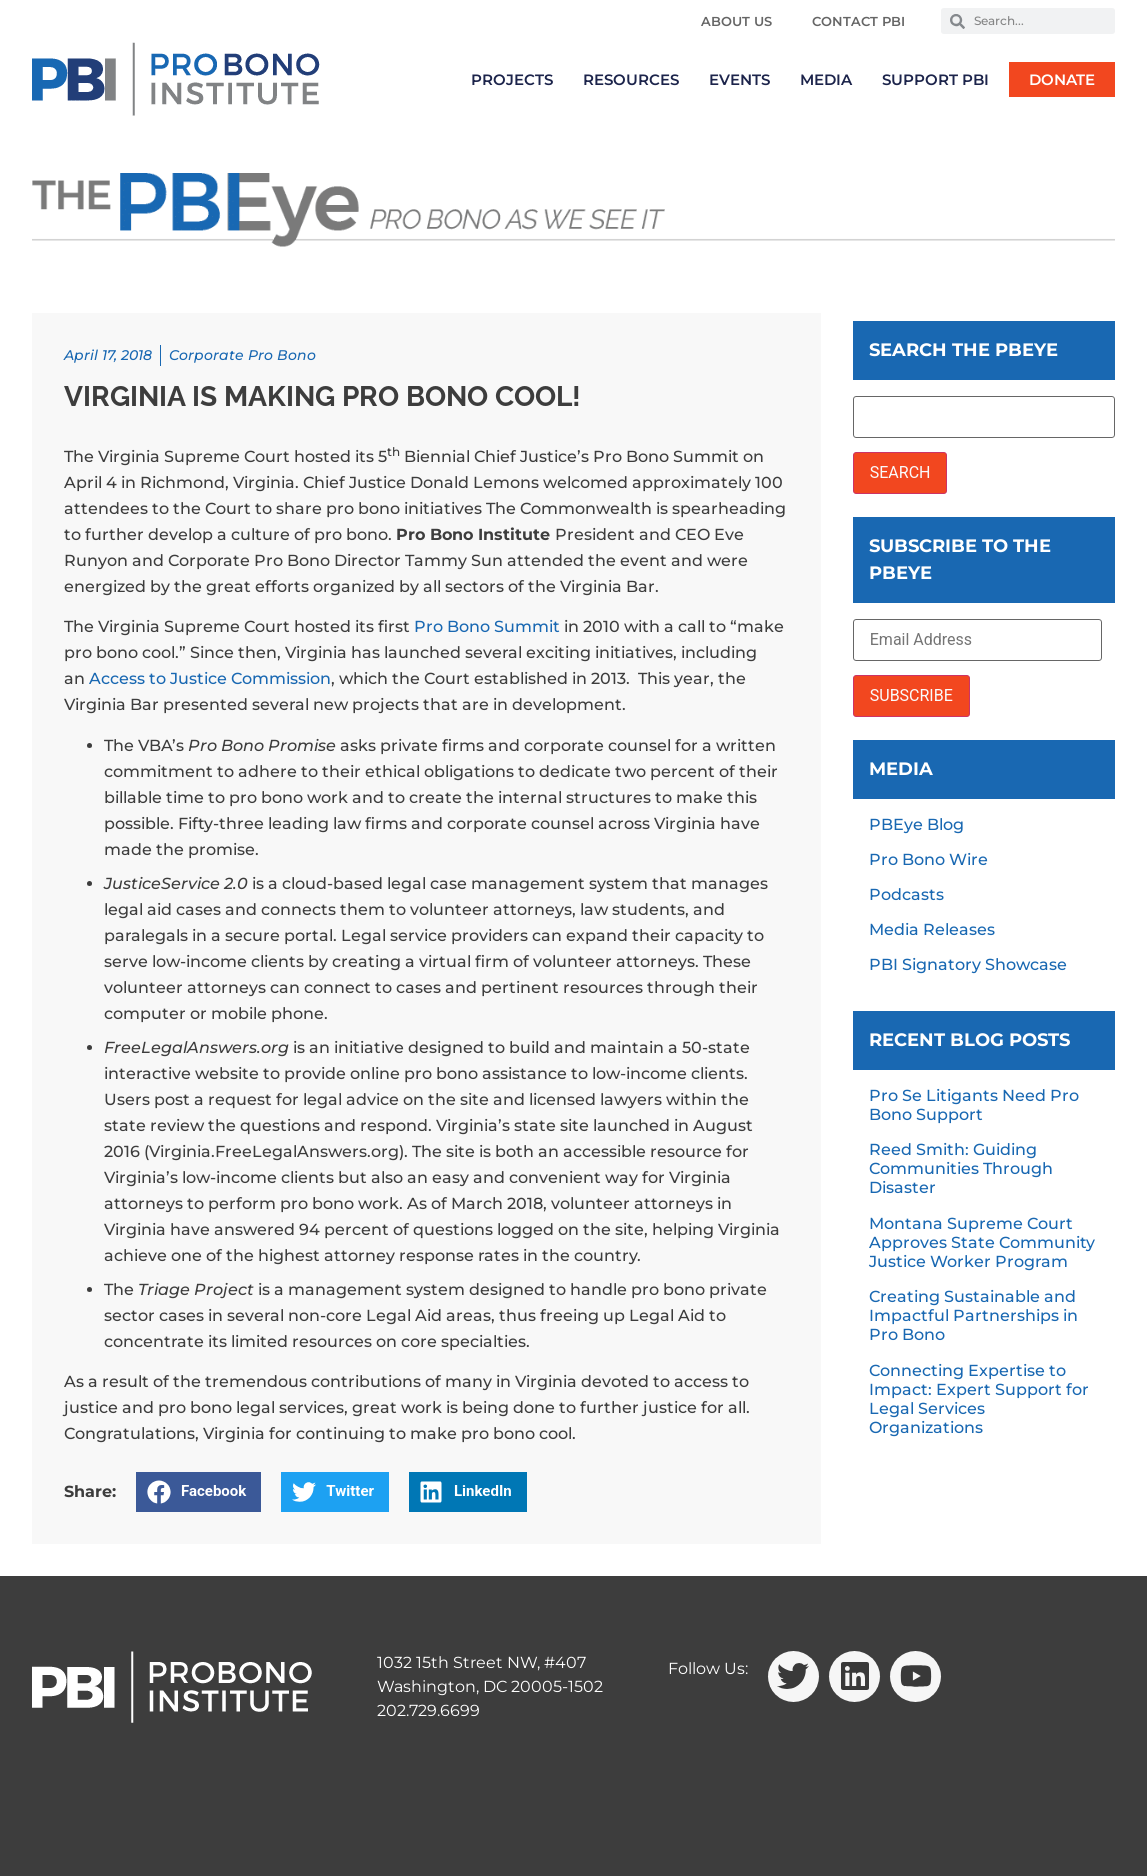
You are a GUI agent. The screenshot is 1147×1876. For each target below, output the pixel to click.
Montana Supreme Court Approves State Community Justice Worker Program (982, 1242)
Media (826, 79)
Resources (631, 79)
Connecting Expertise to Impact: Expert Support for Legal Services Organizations (979, 1399)
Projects (512, 79)
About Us (736, 21)
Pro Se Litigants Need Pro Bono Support (974, 1105)
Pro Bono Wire (928, 859)
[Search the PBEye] (984, 417)
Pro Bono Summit (487, 626)
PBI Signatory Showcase (968, 964)
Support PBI (935, 79)
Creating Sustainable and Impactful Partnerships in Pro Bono (973, 1315)
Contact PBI (858, 21)
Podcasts (906, 894)
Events (739, 79)
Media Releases (932, 929)
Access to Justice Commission (210, 678)
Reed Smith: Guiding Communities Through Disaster (961, 1168)
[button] (198, 1492)
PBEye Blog (916, 824)
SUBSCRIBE (911, 695)
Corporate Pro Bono (242, 355)
